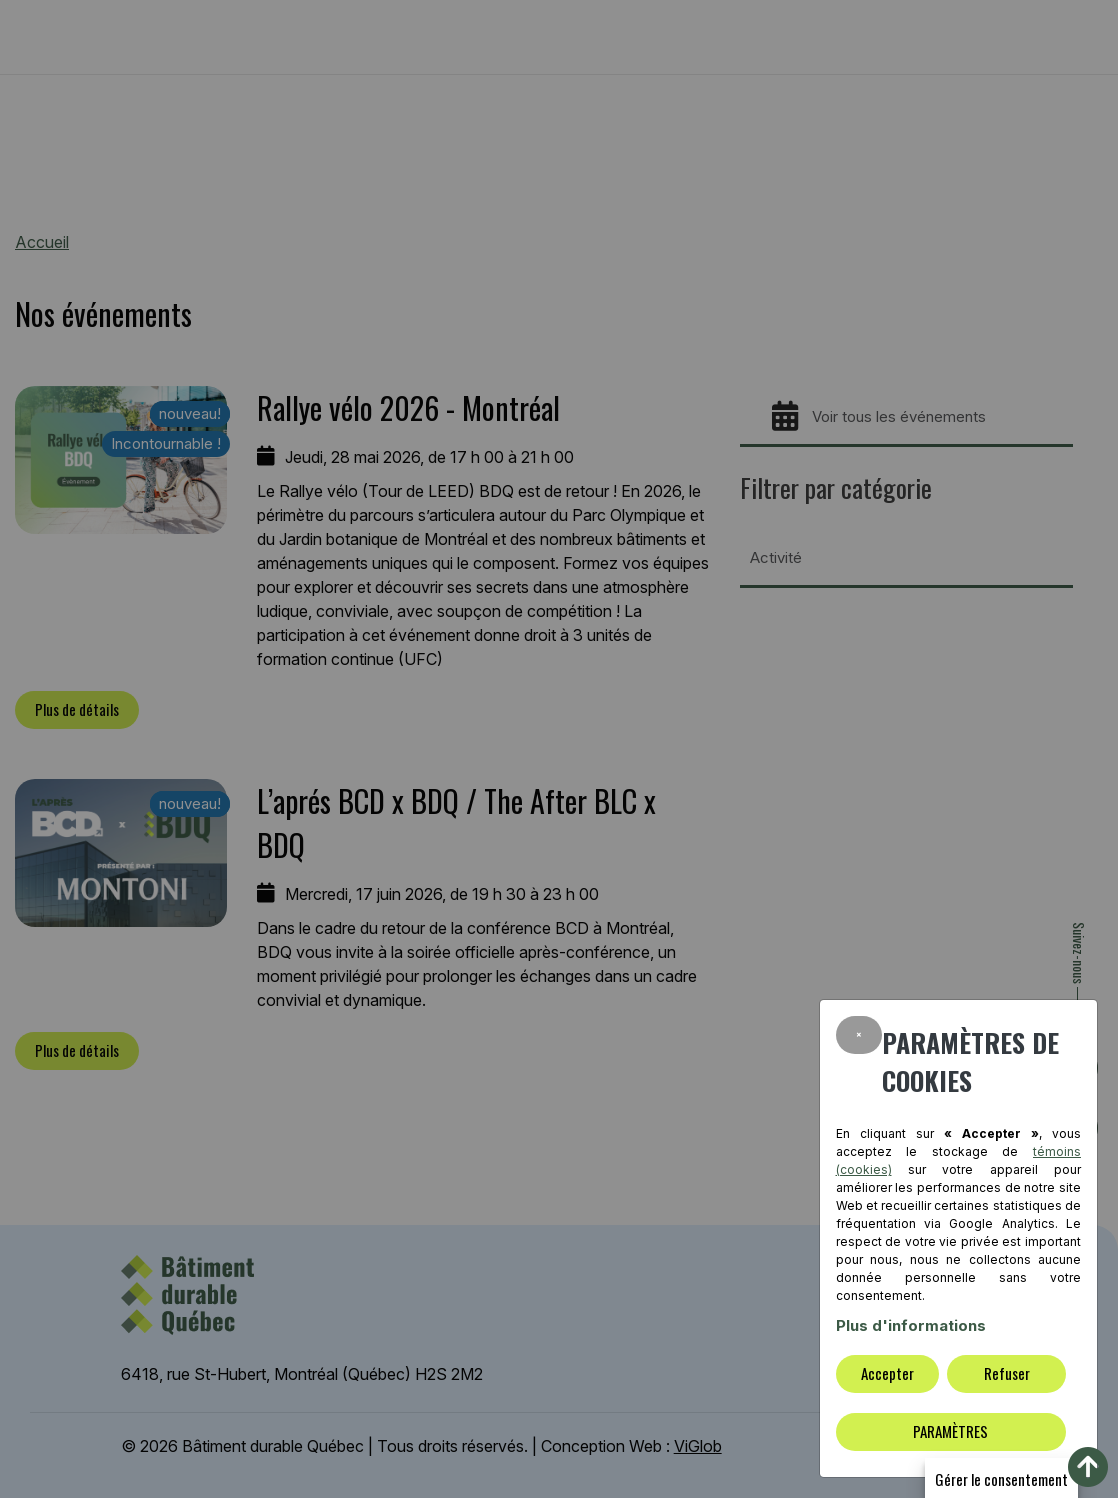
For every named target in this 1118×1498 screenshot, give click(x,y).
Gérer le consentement (1001, 1479)
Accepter (887, 1373)
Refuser (1007, 1373)
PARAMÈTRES (950, 1431)
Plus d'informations (911, 1325)
